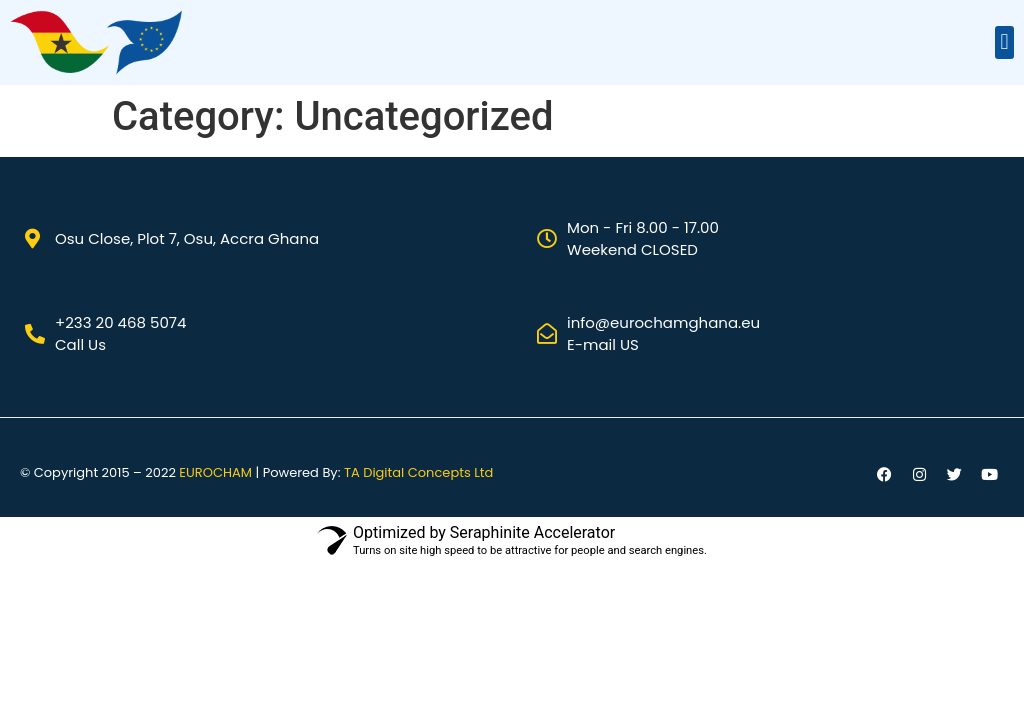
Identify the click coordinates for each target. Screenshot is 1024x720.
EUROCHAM (215, 472)
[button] (1004, 42)
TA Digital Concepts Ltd (418, 472)
